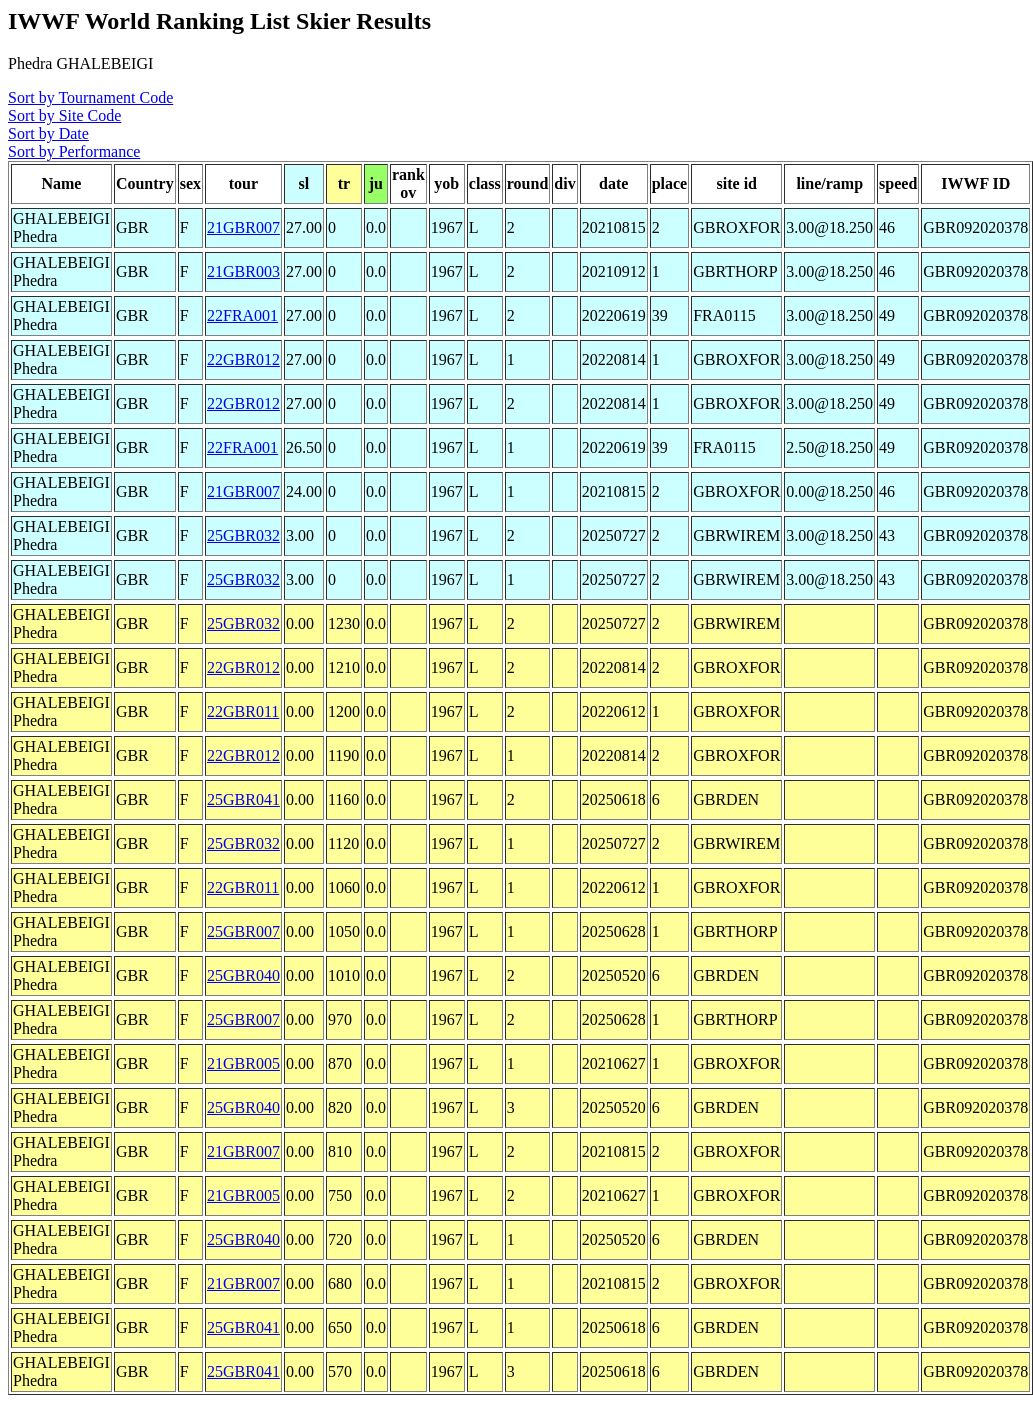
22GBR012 (243, 359)
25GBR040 (243, 975)
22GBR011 (243, 711)
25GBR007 (243, 931)
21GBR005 (243, 1063)
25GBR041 (243, 799)
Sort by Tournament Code (90, 97)
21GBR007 (243, 227)
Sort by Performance (74, 151)
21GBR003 (243, 271)
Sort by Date (48, 133)
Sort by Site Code (64, 115)
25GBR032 (243, 535)
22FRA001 (242, 315)
